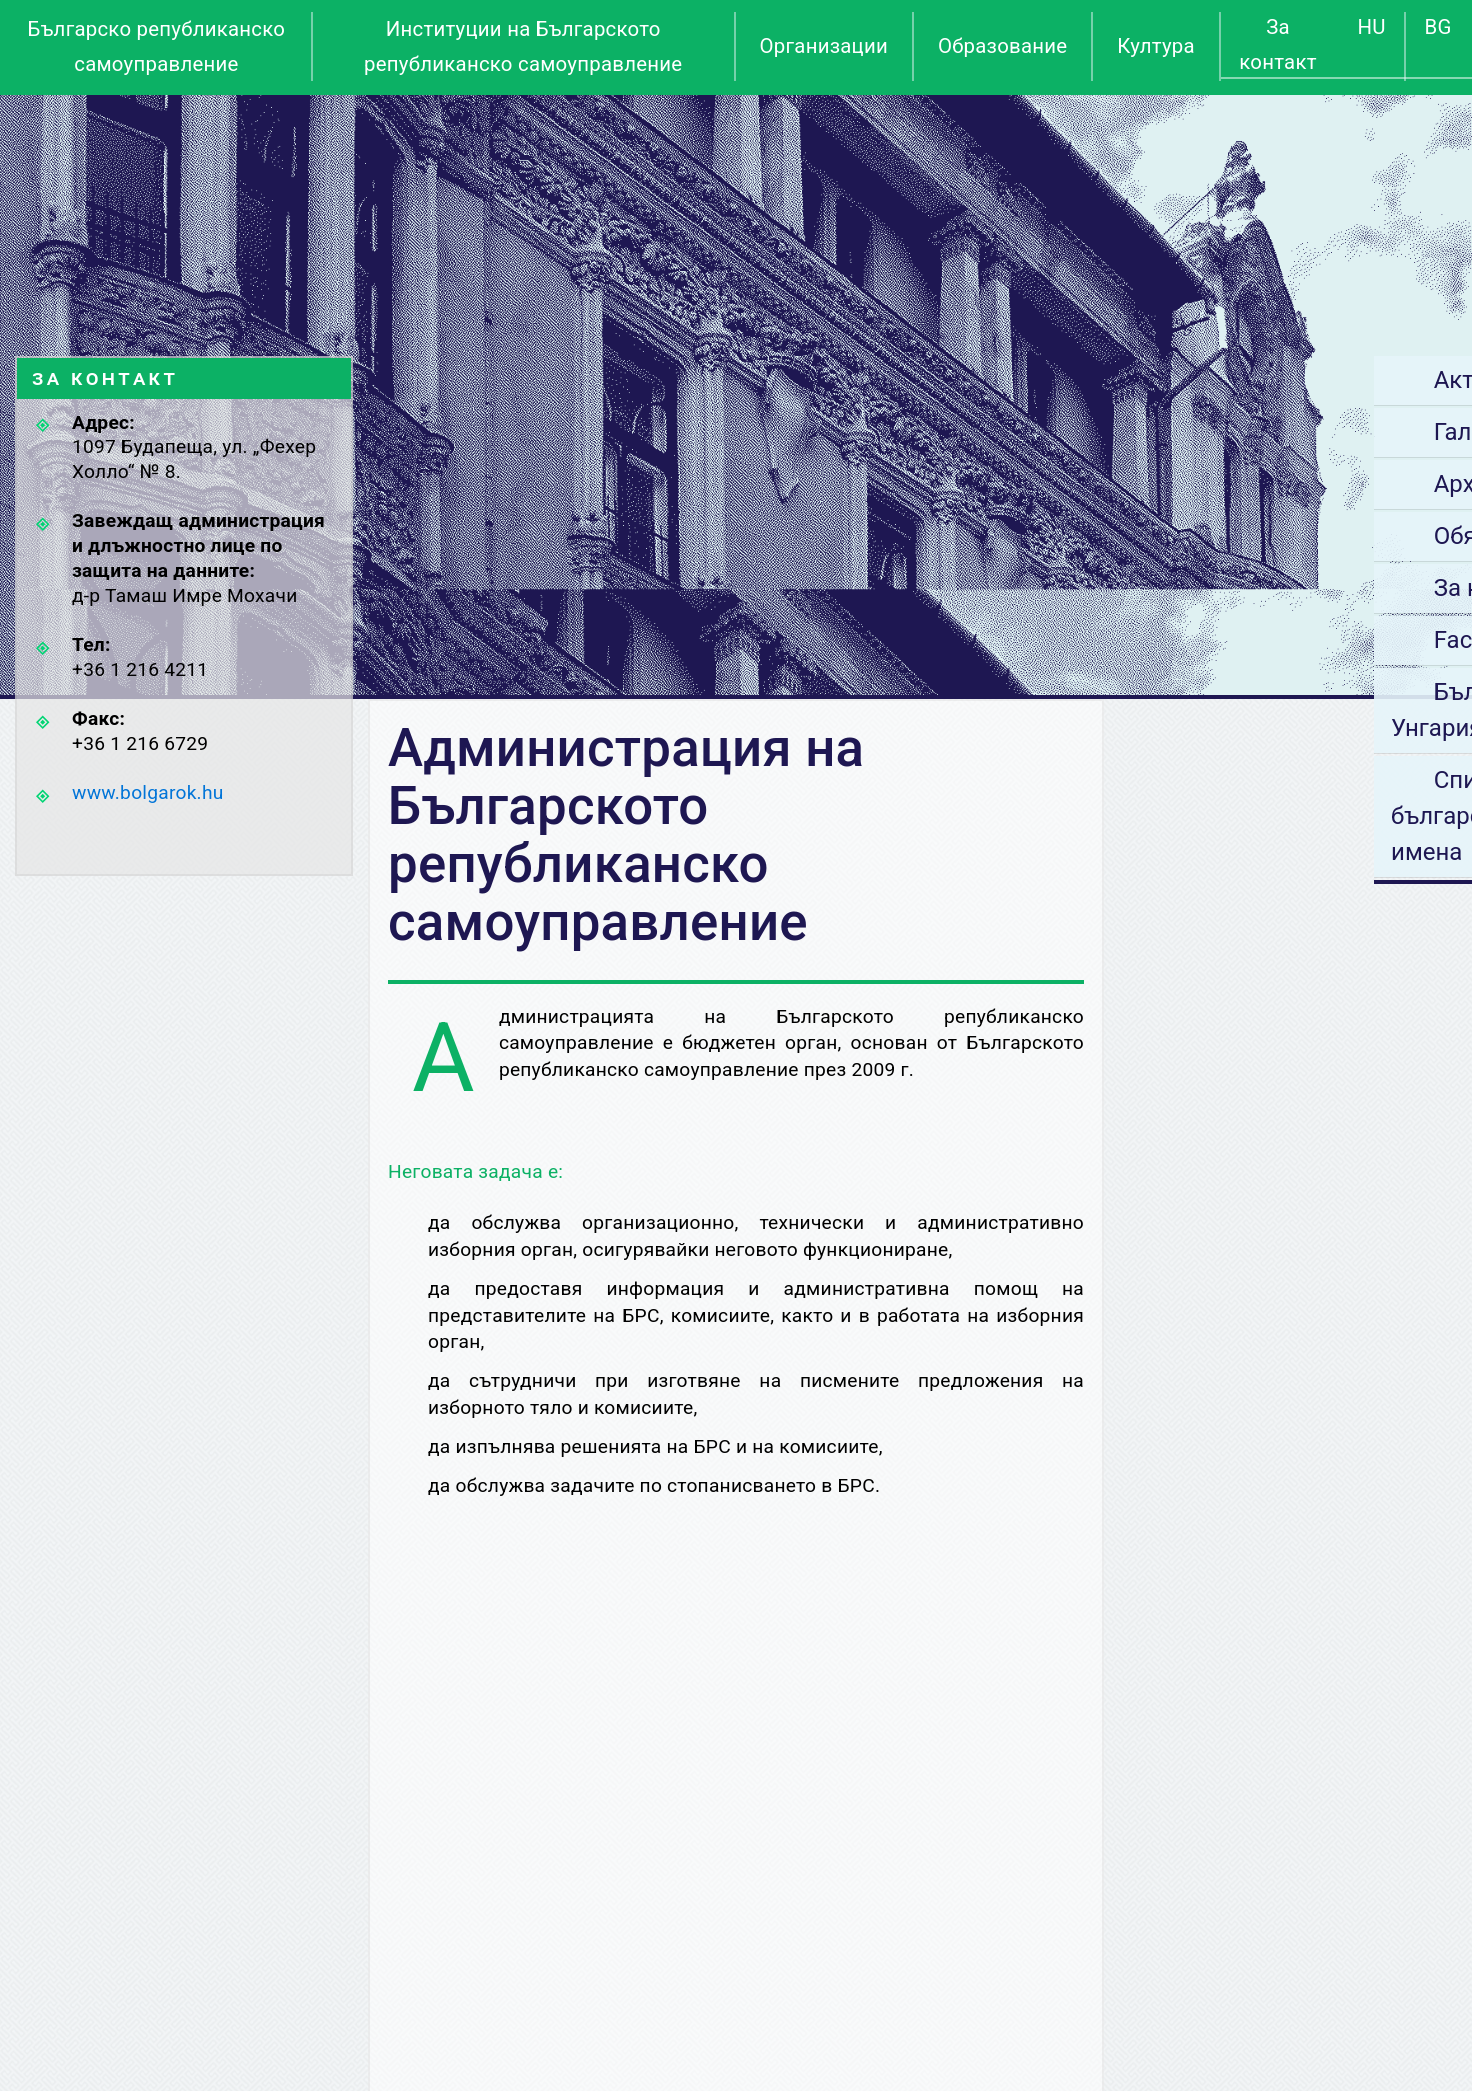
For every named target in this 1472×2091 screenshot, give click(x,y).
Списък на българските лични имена (1285, 816)
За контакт (1277, 44)
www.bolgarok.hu (148, 792)
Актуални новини (1314, 380)
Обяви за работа (1309, 536)
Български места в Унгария (1305, 710)
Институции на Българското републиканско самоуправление (523, 46)
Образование (1002, 46)
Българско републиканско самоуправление (157, 46)
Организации (824, 46)
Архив (1251, 484)
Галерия (1262, 432)
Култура (1156, 46)
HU (1372, 27)
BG (1438, 27)
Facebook (1269, 640)
